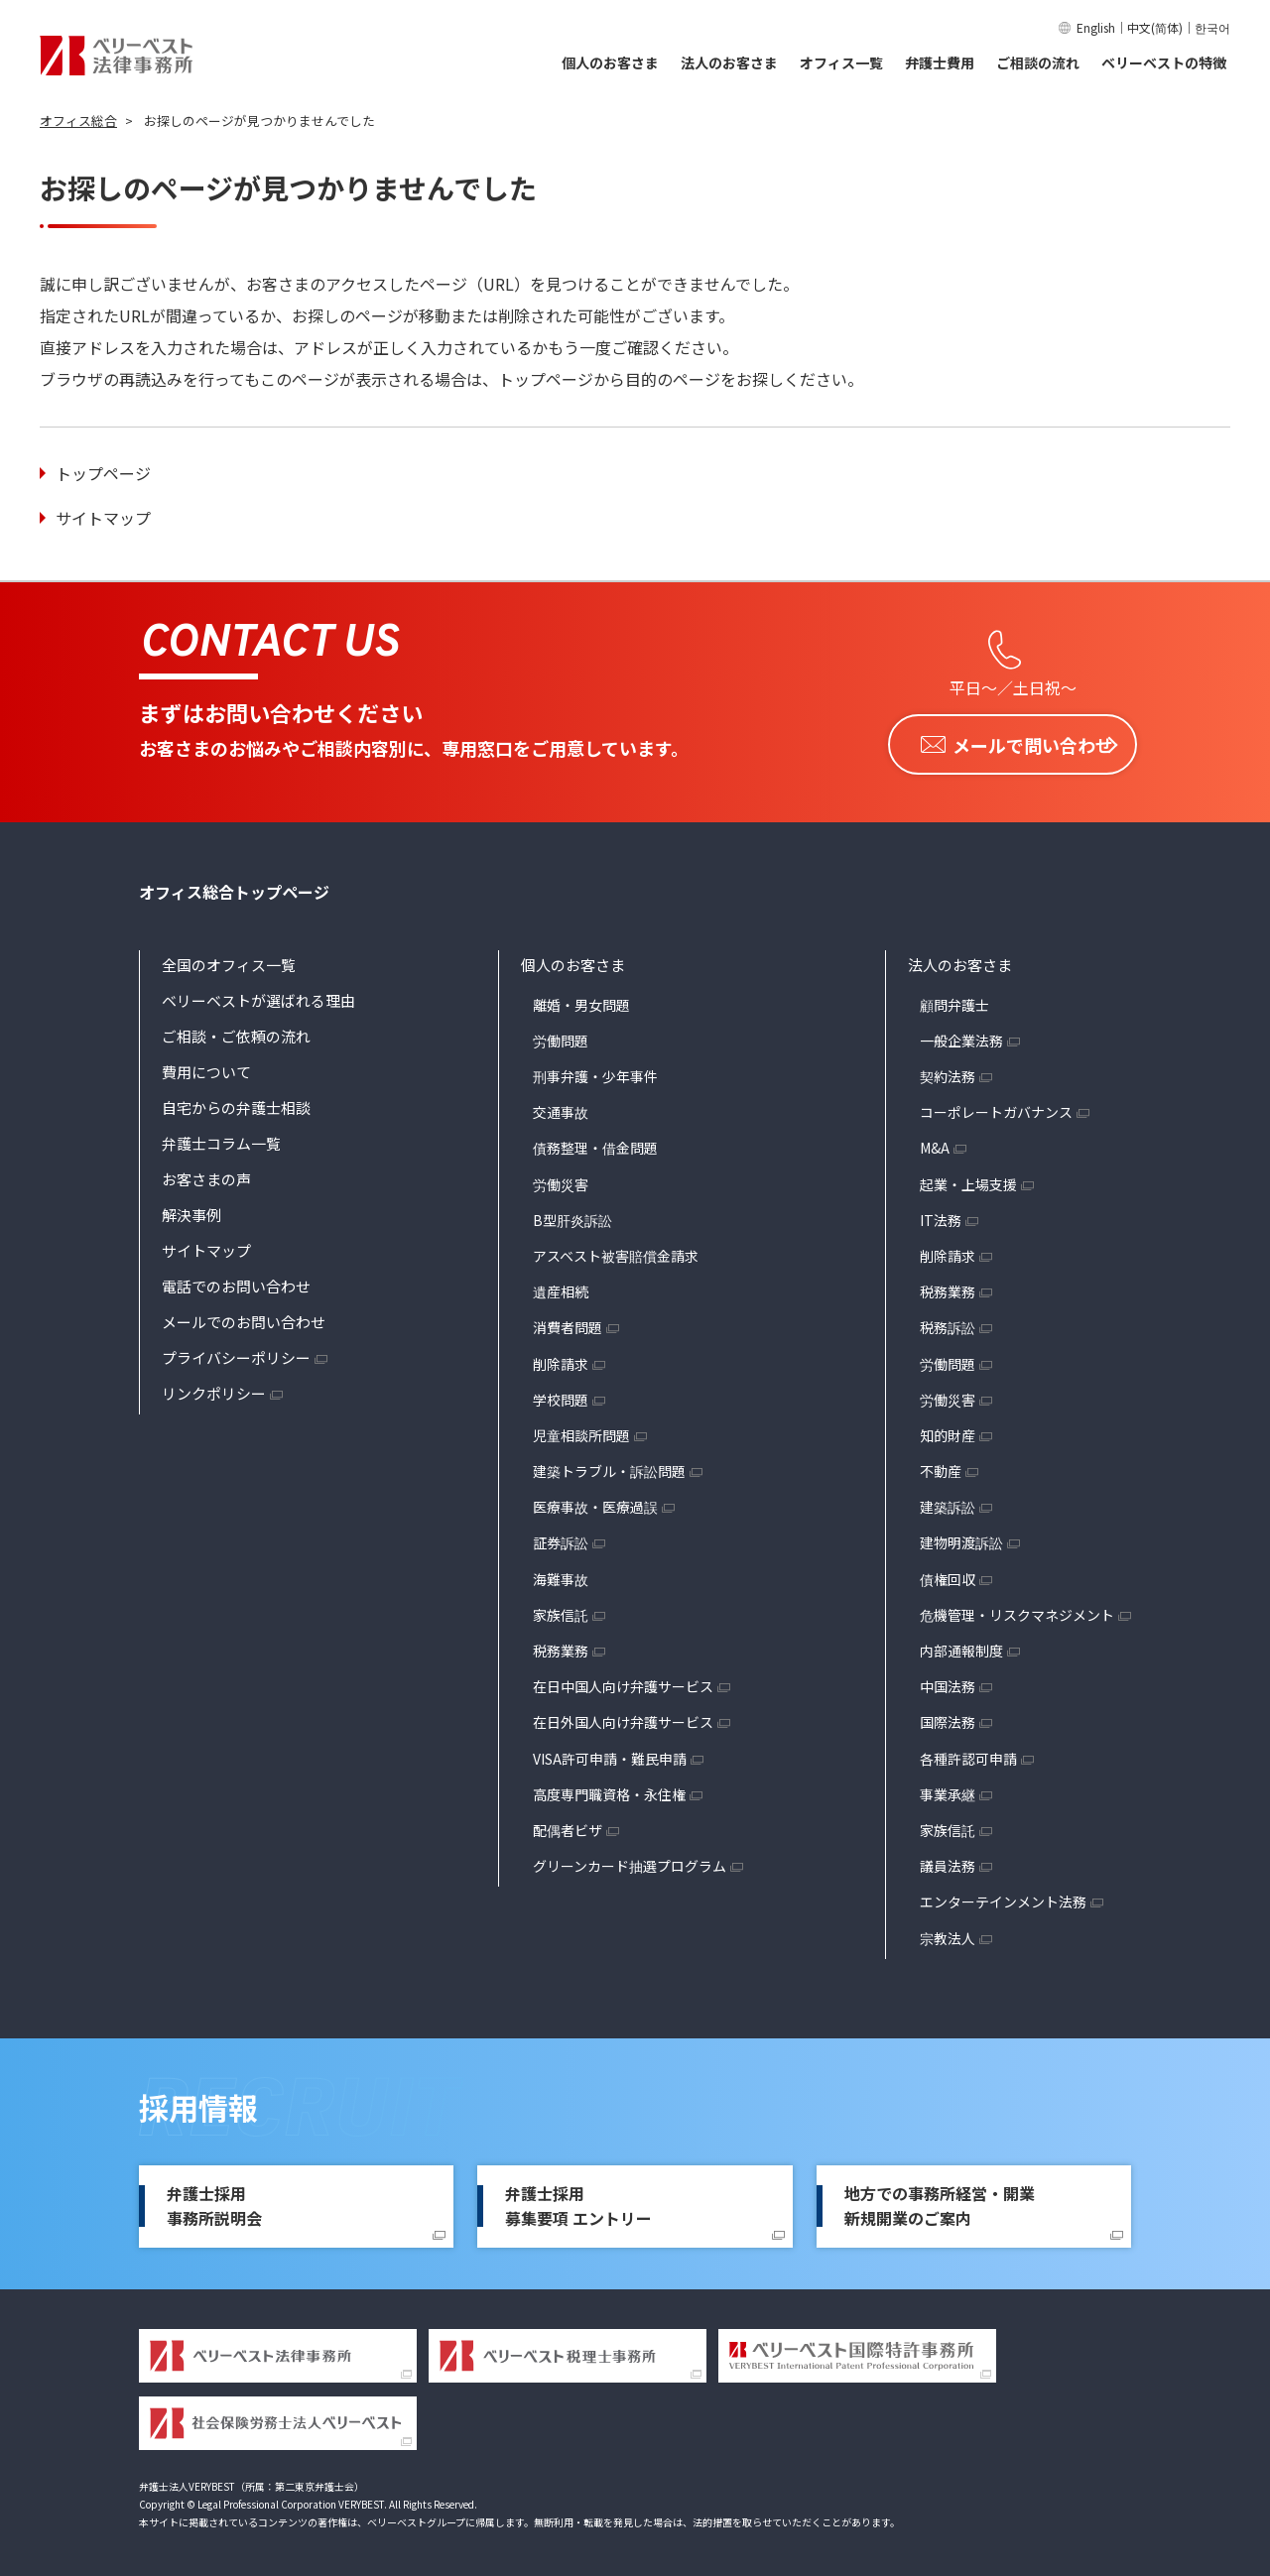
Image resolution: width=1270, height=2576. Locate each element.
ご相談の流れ (1038, 62)
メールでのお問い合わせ (243, 1316)
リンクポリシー (214, 1388)
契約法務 (947, 1071)
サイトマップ (103, 518)
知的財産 (947, 1430)
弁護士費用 (939, 62)
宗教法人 (947, 1933)
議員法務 (947, 1862)
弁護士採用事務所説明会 (214, 2201)
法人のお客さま (729, 62)
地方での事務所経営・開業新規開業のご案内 (939, 2201)
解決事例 (191, 1209)
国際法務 (947, 1718)
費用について (206, 1066)
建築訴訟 (947, 1503)
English (1096, 27)
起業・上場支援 (968, 1179)
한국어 (1212, 27)
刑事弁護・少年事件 (595, 1071)
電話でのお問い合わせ (236, 1281)
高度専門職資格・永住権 (609, 1789)
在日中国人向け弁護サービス (623, 1682)
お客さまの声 (206, 1174)
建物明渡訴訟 (961, 1538)
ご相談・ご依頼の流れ (236, 1031)
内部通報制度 (961, 1646)
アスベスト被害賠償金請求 (615, 1251)
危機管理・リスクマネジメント (1017, 1610)
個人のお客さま (610, 62)
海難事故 (560, 1574)
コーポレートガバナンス (996, 1108)
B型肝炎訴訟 (572, 1215)
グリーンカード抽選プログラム (629, 1862)
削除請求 (560, 1359)
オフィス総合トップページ (234, 887)
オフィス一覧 (841, 62)
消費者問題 (567, 1323)
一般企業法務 (961, 1035)
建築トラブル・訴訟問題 (609, 1466)
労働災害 (560, 1179)
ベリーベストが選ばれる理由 (258, 995)
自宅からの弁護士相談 (236, 1102)
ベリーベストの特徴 (1163, 62)
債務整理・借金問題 (595, 1144)
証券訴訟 (560, 1538)
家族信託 (560, 1610)
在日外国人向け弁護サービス (623, 1718)
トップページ (103, 473)
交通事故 (560, 1108)
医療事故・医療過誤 (595, 1503)
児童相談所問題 (581, 1430)
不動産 (940, 1466)
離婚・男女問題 (581, 1000)
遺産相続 (560, 1287)
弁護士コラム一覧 (221, 1138)
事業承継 (947, 1789)
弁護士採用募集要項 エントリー (578, 2201)
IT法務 (940, 1215)
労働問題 (560, 1035)
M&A (935, 1144)
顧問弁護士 (954, 1000)
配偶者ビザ (567, 1825)
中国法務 (947, 1682)
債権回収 (947, 1574)
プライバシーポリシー (236, 1352)
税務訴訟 (947, 1323)
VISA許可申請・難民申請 (610, 1754)
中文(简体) (1155, 27)
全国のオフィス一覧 (229, 959)
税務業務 (560, 1646)
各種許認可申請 (968, 1754)
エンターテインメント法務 (1003, 1897)
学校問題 (560, 1395)
